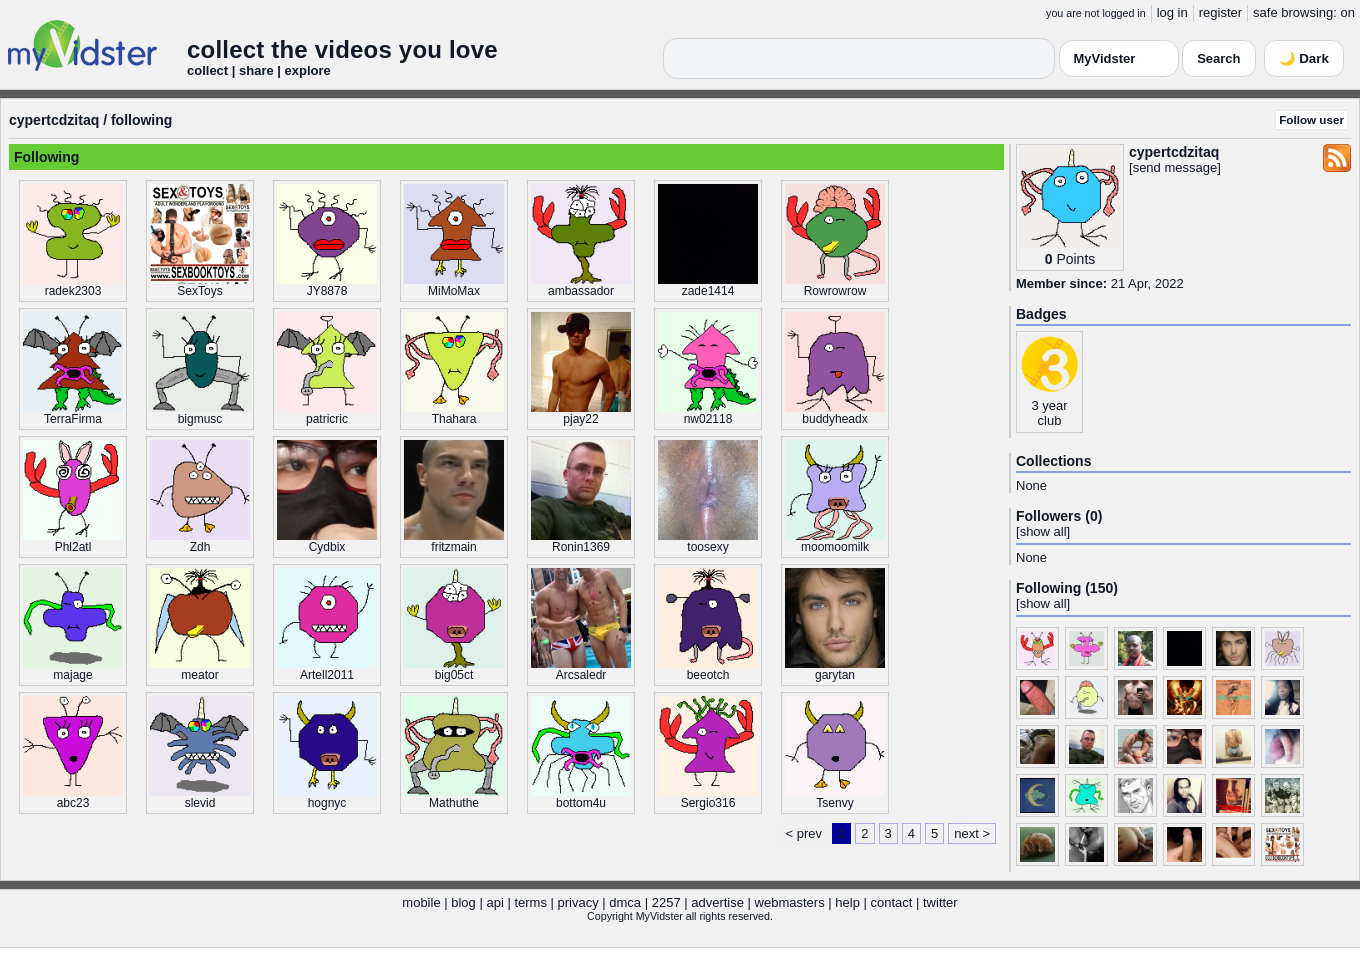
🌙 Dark (1304, 58)
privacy (578, 902)
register (1220, 12)
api (494, 902)
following (141, 120)
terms (530, 902)
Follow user (1311, 119)
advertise (717, 902)
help (847, 902)
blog (463, 902)
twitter (940, 902)
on (1348, 12)
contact (891, 902)
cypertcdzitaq (54, 120)
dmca (625, 902)
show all (1043, 531)
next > (972, 833)
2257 (666, 902)
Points (1075, 259)
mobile (421, 902)
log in (1172, 12)
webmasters (790, 902)
